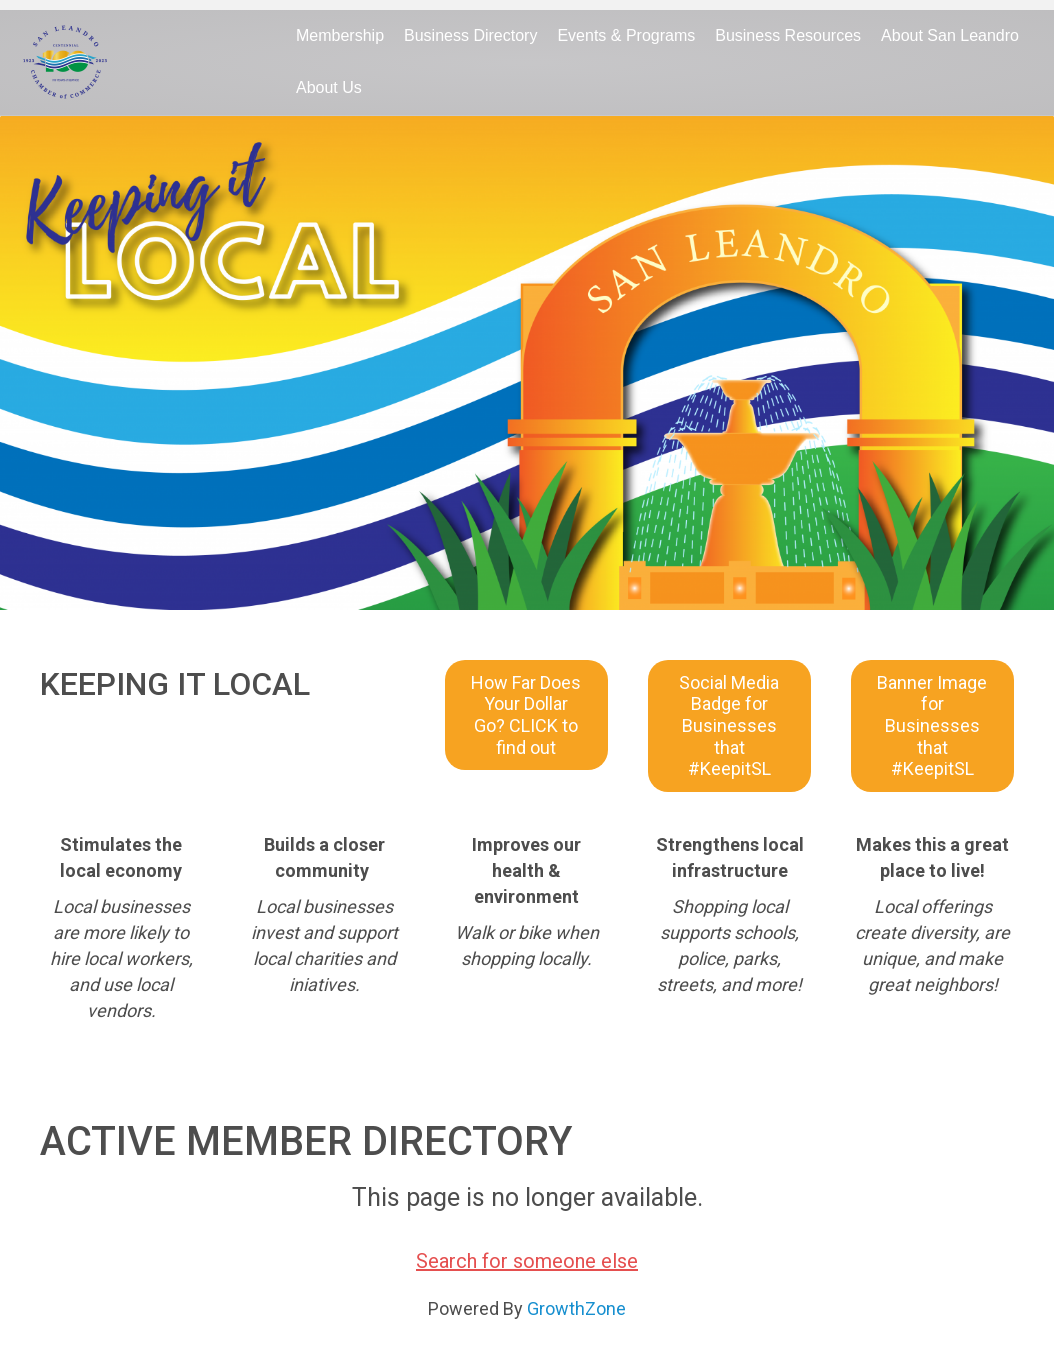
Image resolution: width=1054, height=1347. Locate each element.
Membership (340, 35)
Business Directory (470, 35)
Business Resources (788, 35)
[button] (526, 715)
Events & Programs (626, 35)
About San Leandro (950, 35)
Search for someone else (527, 1261)
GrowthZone (576, 1308)
